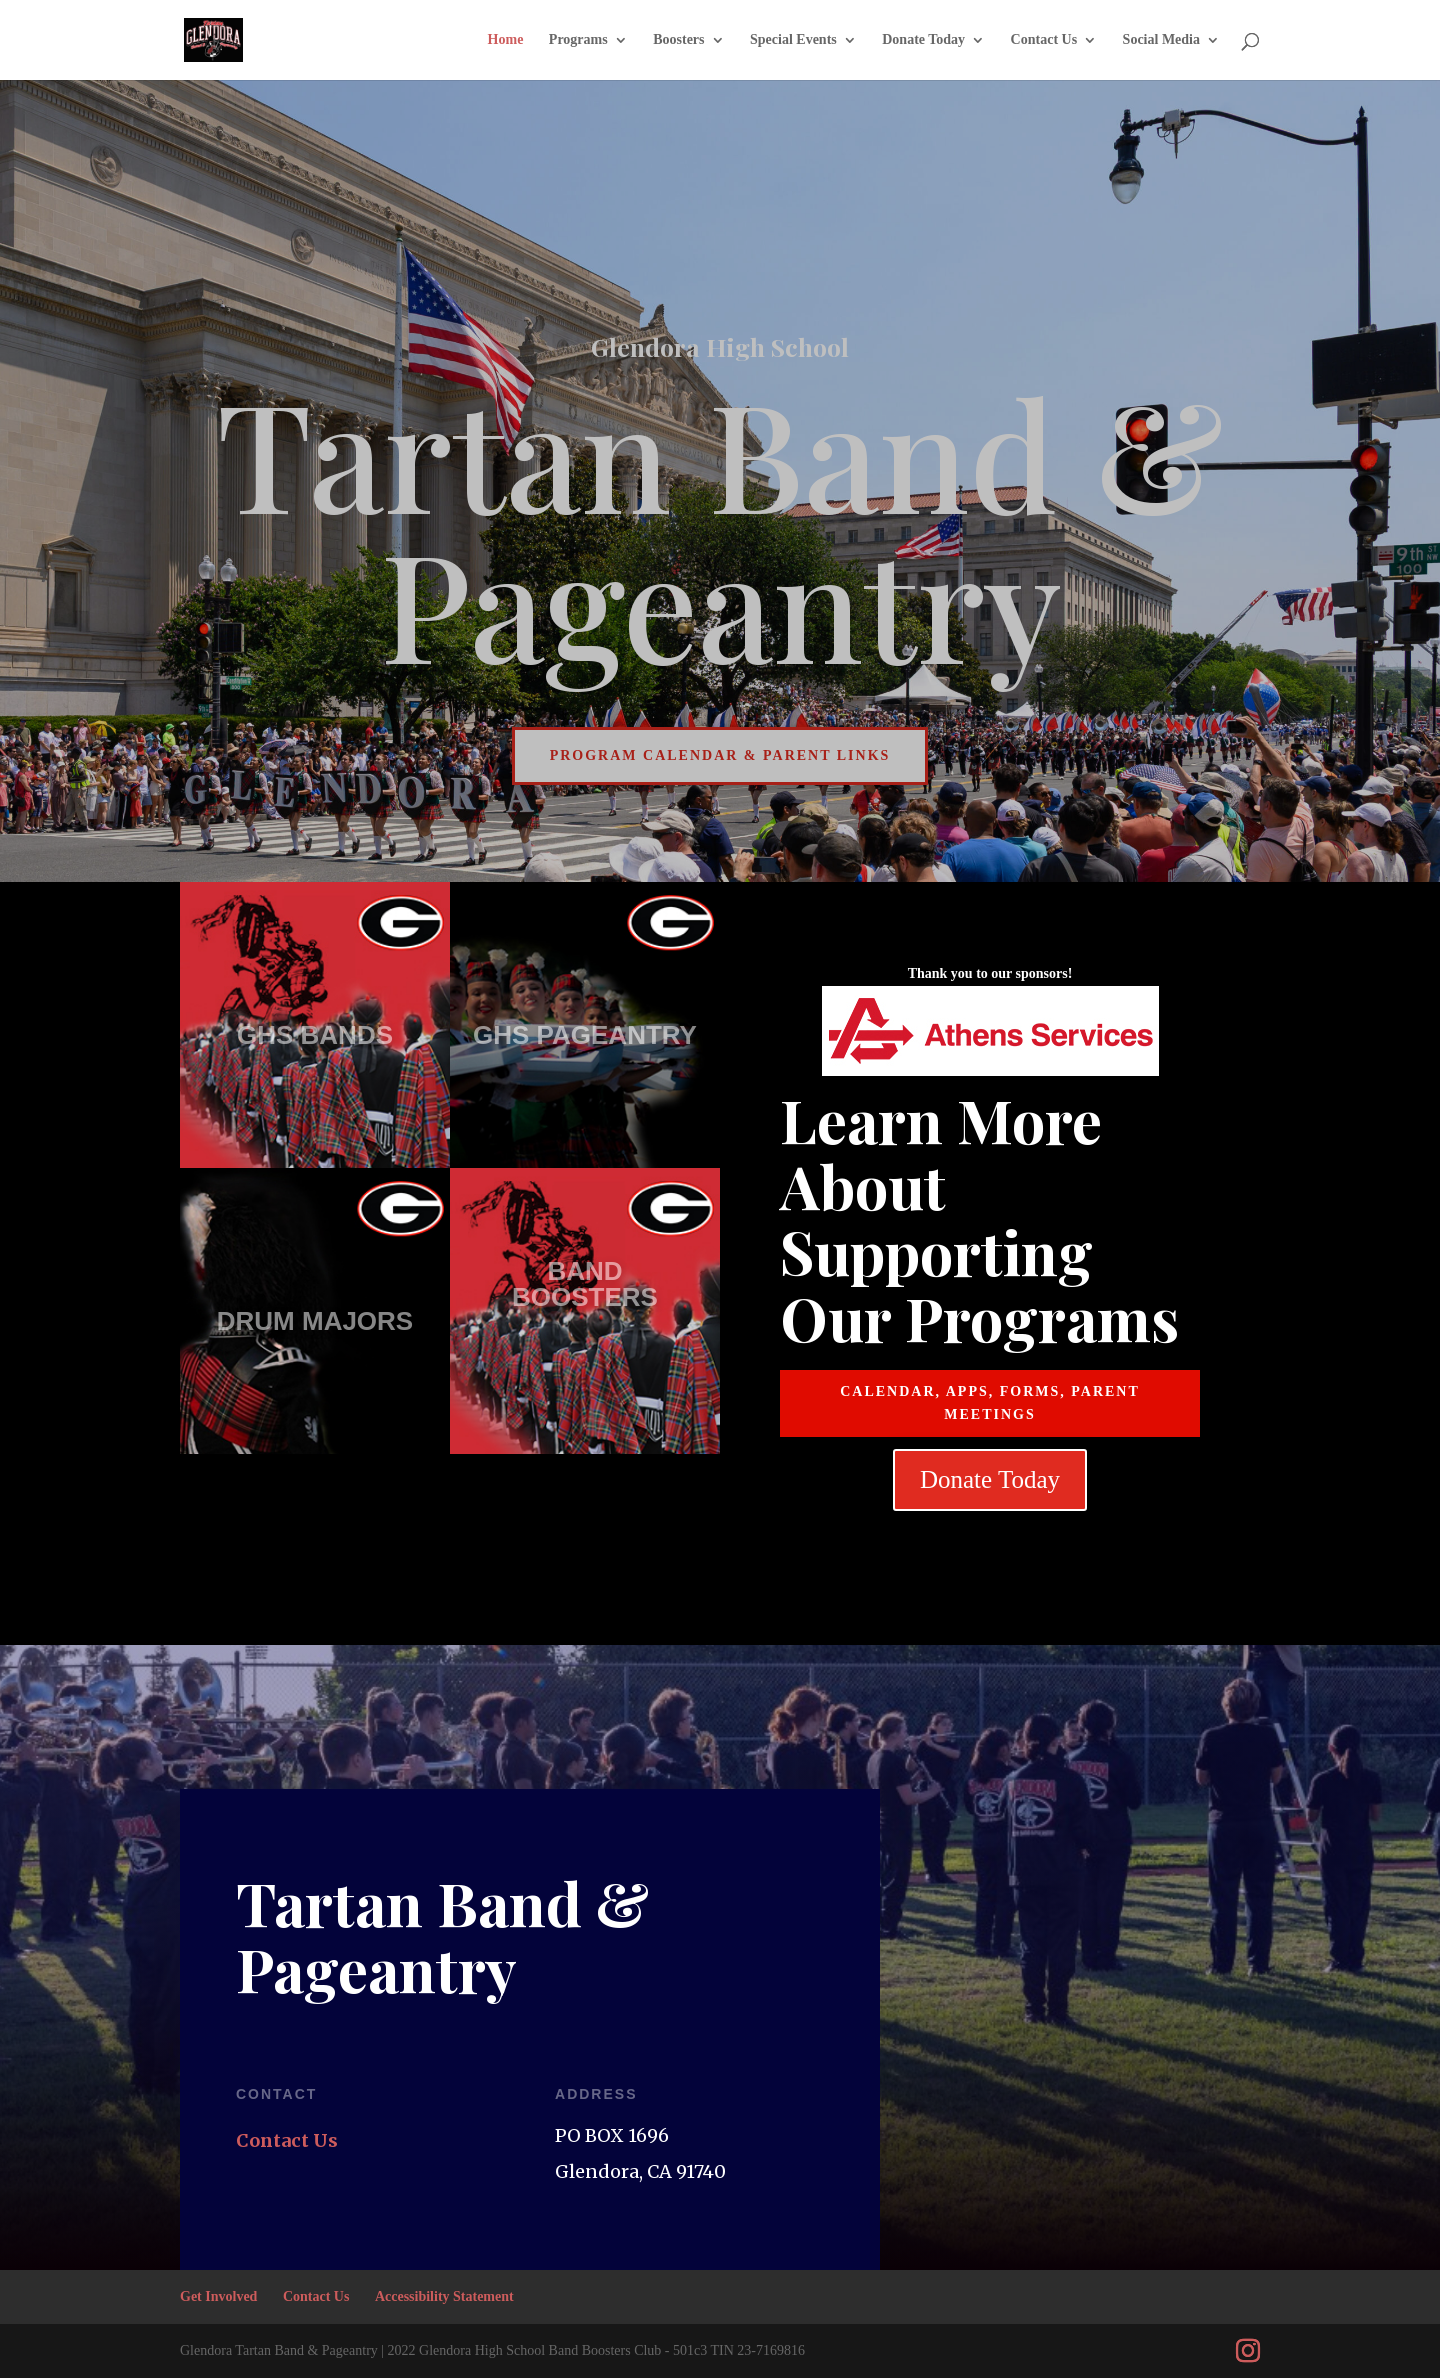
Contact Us (1044, 40)
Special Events (793, 40)
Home (506, 40)
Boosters (678, 40)
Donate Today (923, 40)
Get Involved (218, 2296)
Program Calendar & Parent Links (720, 755)
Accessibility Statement (444, 2296)
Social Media (1161, 40)
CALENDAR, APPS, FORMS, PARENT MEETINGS (990, 1403)
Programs (578, 40)
